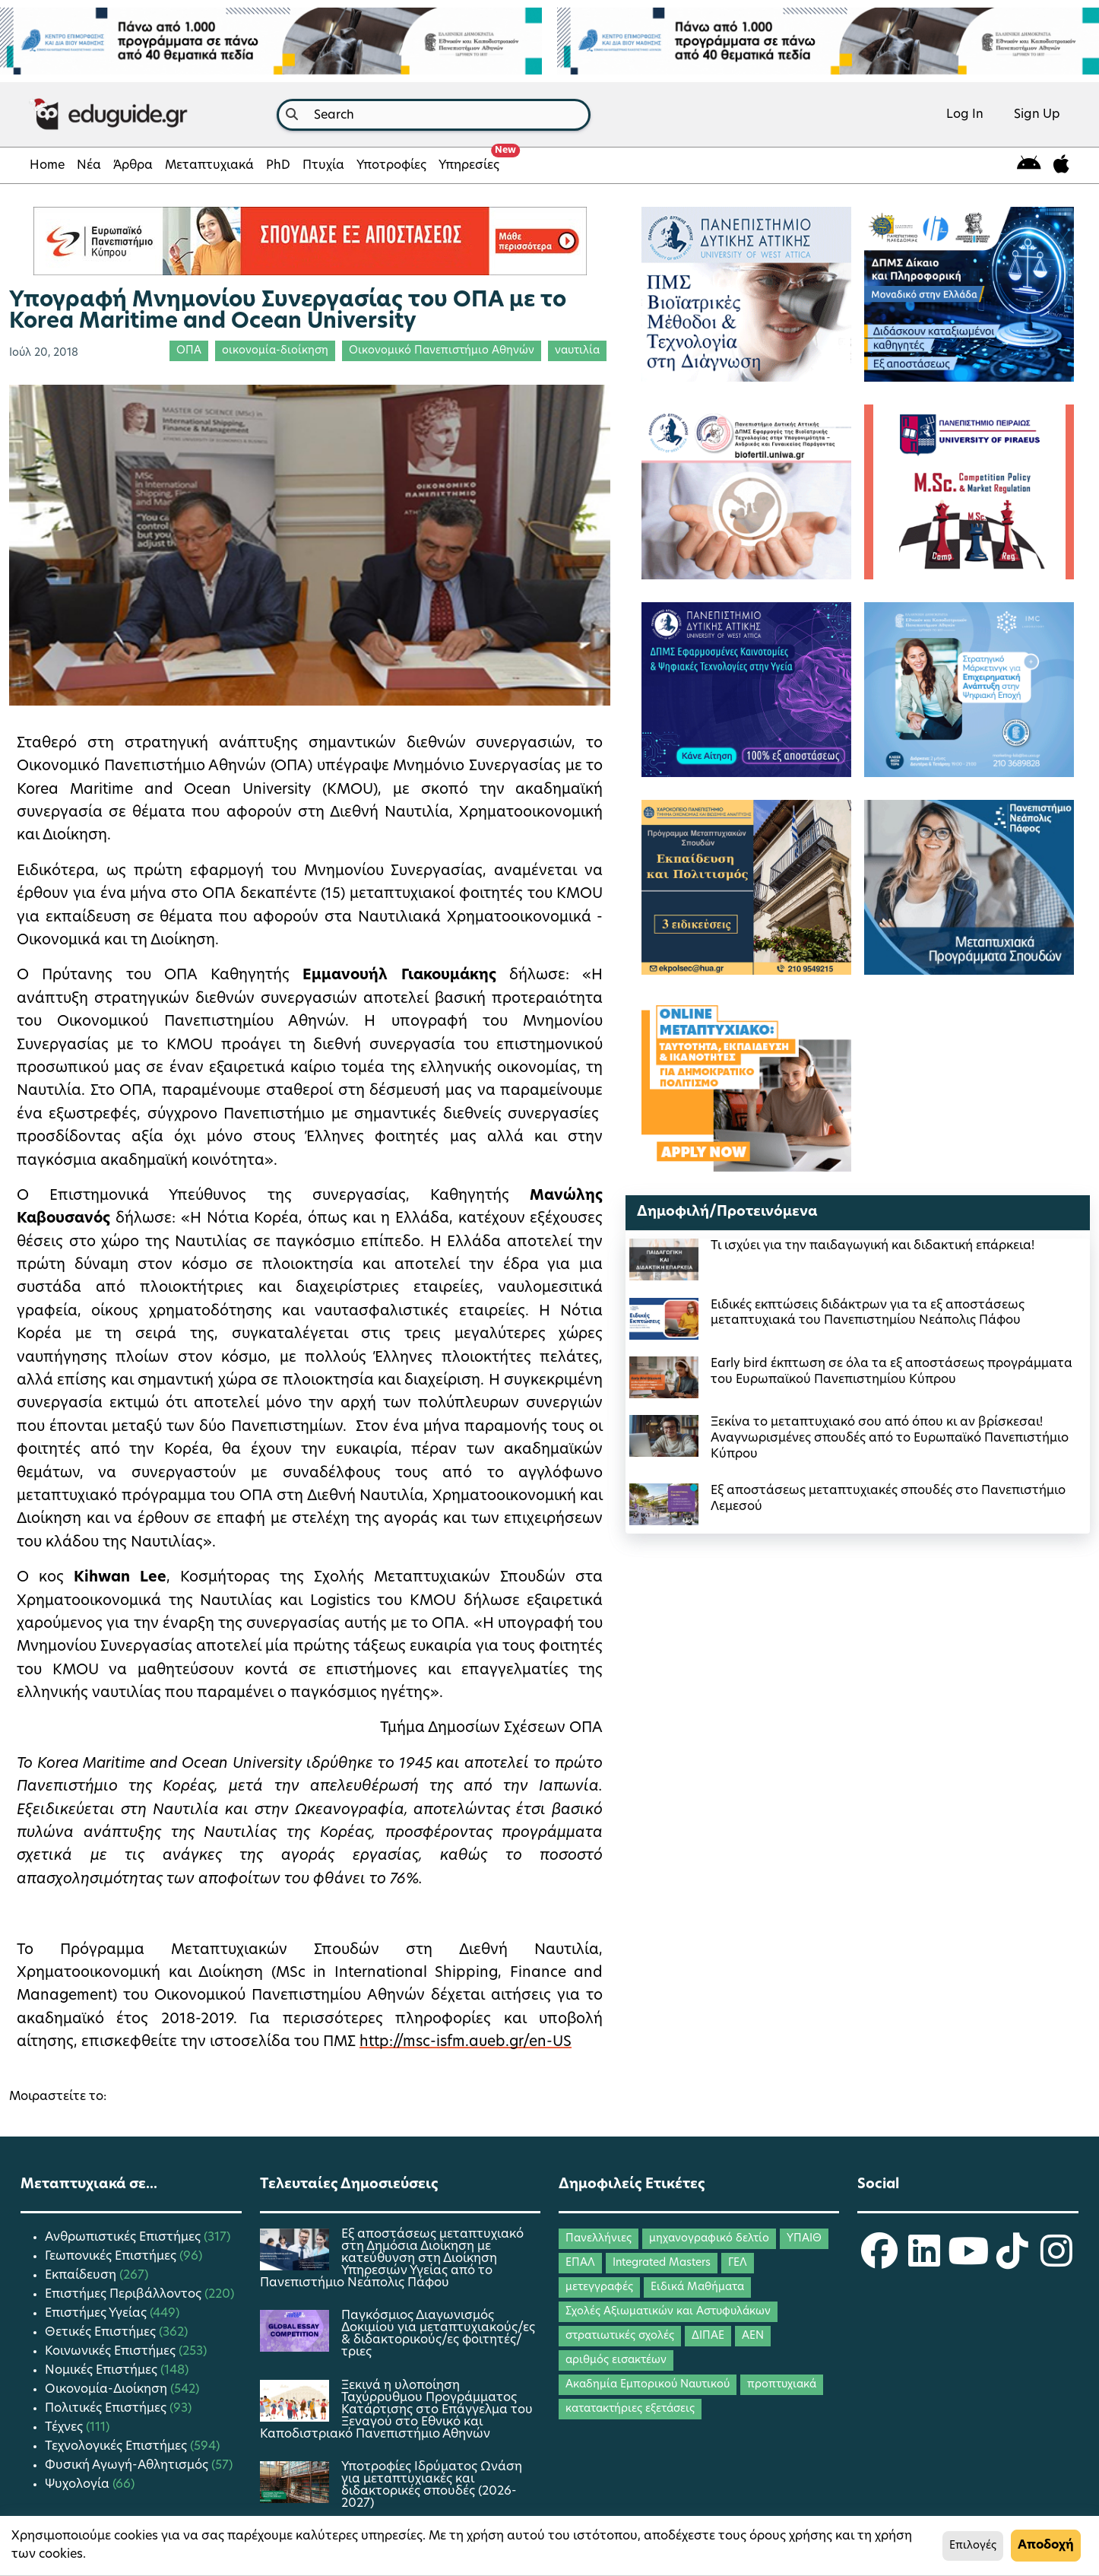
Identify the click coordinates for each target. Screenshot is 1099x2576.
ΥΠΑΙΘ (804, 2238)
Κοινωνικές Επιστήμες (112, 2352)
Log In (964, 115)
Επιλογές (972, 2546)
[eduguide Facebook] (879, 2261)
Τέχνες (65, 2428)
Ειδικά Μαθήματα (697, 2287)
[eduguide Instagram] (1056, 2261)
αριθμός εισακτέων (616, 2360)
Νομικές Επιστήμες (102, 2371)
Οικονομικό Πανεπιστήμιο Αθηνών (441, 351)
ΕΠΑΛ (580, 2263)
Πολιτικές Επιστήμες (107, 2409)
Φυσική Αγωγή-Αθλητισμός (128, 2466)
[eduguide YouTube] (968, 2261)
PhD (278, 166)
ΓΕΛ (737, 2263)
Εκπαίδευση (82, 2276)
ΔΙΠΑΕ (708, 2336)
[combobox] (434, 115)
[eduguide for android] (1029, 165)
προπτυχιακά (781, 2384)
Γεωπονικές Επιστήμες (112, 2257)
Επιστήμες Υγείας (97, 2314)
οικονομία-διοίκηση (275, 351)
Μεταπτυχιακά (209, 166)
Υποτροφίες (391, 166)
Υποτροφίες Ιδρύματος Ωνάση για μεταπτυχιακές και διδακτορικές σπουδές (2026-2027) (431, 2485)
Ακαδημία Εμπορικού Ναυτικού (647, 2384)
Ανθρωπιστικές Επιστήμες (124, 2238)
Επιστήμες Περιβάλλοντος (124, 2295)
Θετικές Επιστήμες (102, 2333)
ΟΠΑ (188, 351)
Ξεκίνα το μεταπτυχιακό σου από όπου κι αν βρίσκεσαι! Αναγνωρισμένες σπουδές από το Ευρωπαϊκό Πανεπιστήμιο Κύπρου (890, 1438)
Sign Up (1037, 115)
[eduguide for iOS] (1061, 165)
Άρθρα (133, 166)
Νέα (89, 166)
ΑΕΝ (753, 2336)
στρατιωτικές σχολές (619, 2336)
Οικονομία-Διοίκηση (107, 2390)
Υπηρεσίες (472, 161)
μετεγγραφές (599, 2287)
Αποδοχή (1046, 2546)
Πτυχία (323, 166)
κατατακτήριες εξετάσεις (630, 2409)
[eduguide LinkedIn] (924, 2261)
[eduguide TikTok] (1012, 2261)
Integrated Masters (662, 2263)
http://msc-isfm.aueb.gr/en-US (465, 2042)
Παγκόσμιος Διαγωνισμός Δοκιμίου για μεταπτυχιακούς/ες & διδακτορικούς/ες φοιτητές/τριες (438, 2334)
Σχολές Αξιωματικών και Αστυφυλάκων (668, 2311)
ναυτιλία (577, 351)
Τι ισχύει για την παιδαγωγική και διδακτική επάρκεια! (872, 1246)
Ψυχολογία (78, 2485)
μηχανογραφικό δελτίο (709, 2238)
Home (47, 166)
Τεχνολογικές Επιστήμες (117, 2447)
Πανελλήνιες (598, 2238)
